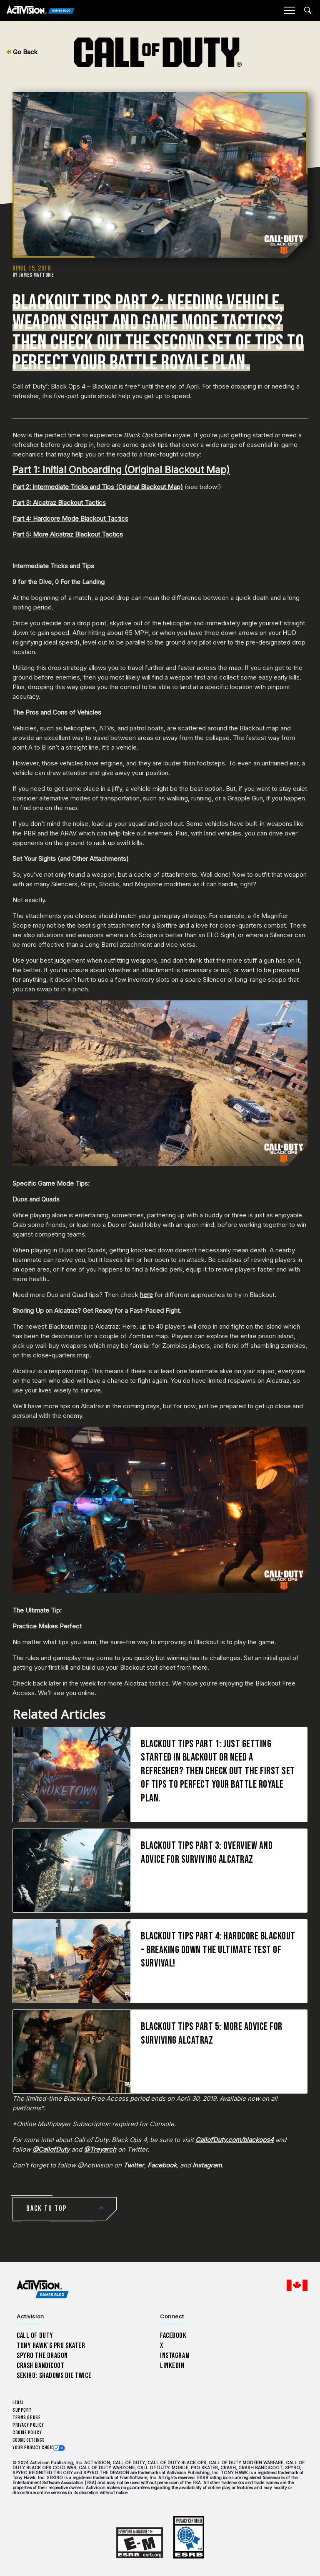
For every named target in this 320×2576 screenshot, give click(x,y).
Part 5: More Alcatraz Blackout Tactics (67, 534)
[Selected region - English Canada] (297, 2285)
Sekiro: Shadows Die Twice (54, 2375)
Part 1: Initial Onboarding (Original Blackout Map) (121, 470)
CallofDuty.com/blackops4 (234, 2140)
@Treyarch (100, 2149)
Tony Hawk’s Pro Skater (51, 2345)
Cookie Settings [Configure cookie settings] (28, 2440)
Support (22, 2410)
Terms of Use (26, 2418)
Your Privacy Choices (35, 2448)
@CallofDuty (51, 2149)
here (146, 1295)
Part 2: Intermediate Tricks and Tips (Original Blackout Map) (97, 487)
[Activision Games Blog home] (43, 2289)
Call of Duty (35, 2335)
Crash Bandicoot (40, 2365)
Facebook (161, 2165)
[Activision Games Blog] (40, 10)
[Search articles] (308, 10)
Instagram (207, 2165)
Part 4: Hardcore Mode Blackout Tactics (70, 518)
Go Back (22, 52)
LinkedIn (172, 2365)
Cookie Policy (27, 2433)
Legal (18, 2403)
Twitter (133, 2165)
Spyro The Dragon (42, 2355)
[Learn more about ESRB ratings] (139, 2543)
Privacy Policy (28, 2425)
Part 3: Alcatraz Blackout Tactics (59, 503)
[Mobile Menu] (289, 10)
